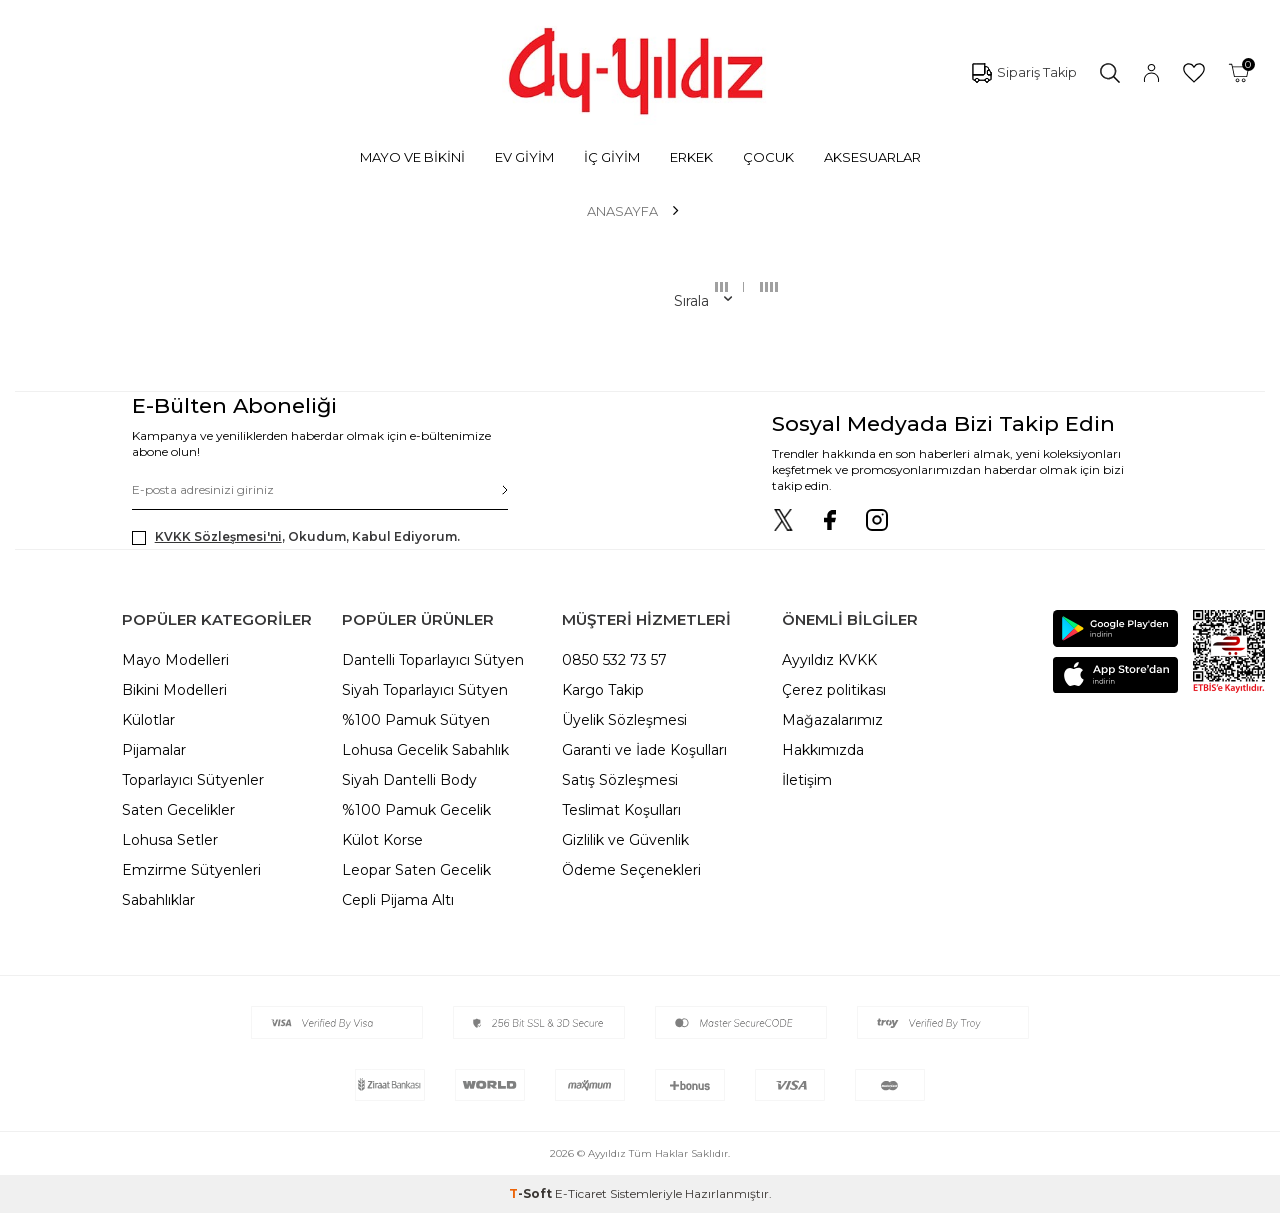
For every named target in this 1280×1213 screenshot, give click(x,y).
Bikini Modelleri (174, 690)
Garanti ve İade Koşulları (644, 750)
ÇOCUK (768, 157)
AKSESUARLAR (872, 157)
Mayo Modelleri (175, 660)
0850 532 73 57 (614, 660)
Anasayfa (622, 211)
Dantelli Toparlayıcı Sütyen (433, 660)
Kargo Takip (603, 690)
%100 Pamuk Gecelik (416, 810)
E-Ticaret (581, 1193)
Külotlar (148, 720)
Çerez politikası (834, 690)
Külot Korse (382, 840)
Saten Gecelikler (178, 810)
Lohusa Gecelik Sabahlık (425, 750)
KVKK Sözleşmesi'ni (218, 536)
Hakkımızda (823, 750)
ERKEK (691, 157)
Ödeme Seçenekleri (631, 870)
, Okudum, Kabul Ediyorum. (296, 537)
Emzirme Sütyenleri (191, 870)
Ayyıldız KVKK (829, 660)
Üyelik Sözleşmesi (624, 720)
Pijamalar (154, 750)
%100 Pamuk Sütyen (416, 720)
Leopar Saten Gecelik (416, 870)
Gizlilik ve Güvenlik (625, 840)
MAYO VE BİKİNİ (412, 157)
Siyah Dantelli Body (409, 780)
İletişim (807, 780)
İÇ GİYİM (612, 157)
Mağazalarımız (832, 720)
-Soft (532, 1193)
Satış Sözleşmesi (620, 780)
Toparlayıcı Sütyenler (193, 780)
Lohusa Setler (170, 840)
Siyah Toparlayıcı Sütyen (425, 690)
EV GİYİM (524, 157)
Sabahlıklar (158, 900)
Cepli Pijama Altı (398, 900)
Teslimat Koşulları (621, 810)
